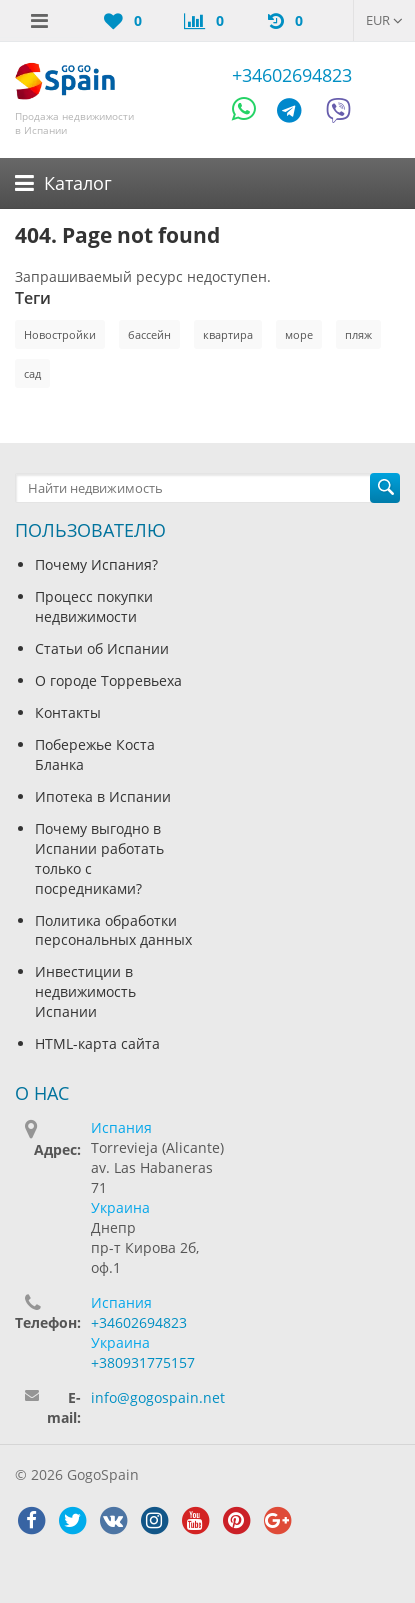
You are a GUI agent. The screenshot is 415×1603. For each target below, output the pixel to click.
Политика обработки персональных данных (113, 930)
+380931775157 (143, 1362)
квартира (228, 334)
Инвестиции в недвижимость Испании (85, 991)
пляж (358, 334)
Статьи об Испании (102, 648)
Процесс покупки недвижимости (94, 606)
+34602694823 (292, 75)
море (299, 334)
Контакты (68, 712)
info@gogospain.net (158, 1397)
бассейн (149, 334)
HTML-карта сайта (97, 1043)
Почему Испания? (96, 564)
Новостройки (60, 334)
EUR (384, 20)
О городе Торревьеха (108, 680)
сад (32, 373)
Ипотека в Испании (103, 796)
